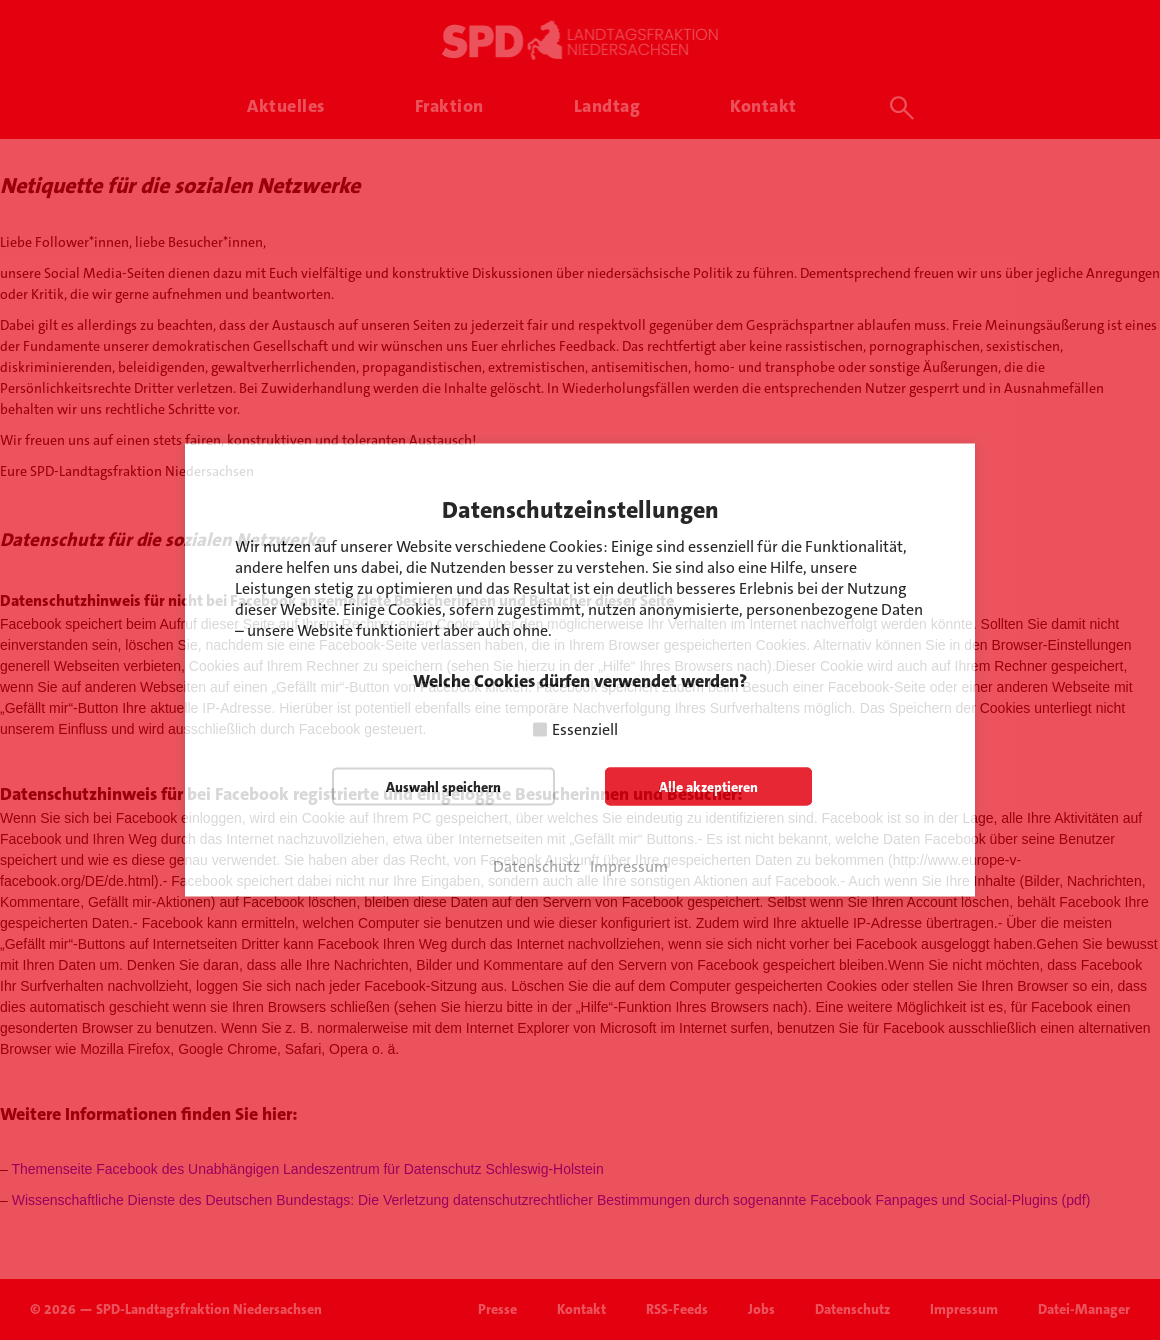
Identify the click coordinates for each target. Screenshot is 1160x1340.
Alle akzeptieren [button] (708, 787)
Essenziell (585, 729)
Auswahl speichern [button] (443, 787)
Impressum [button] (629, 867)
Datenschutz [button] (536, 867)
